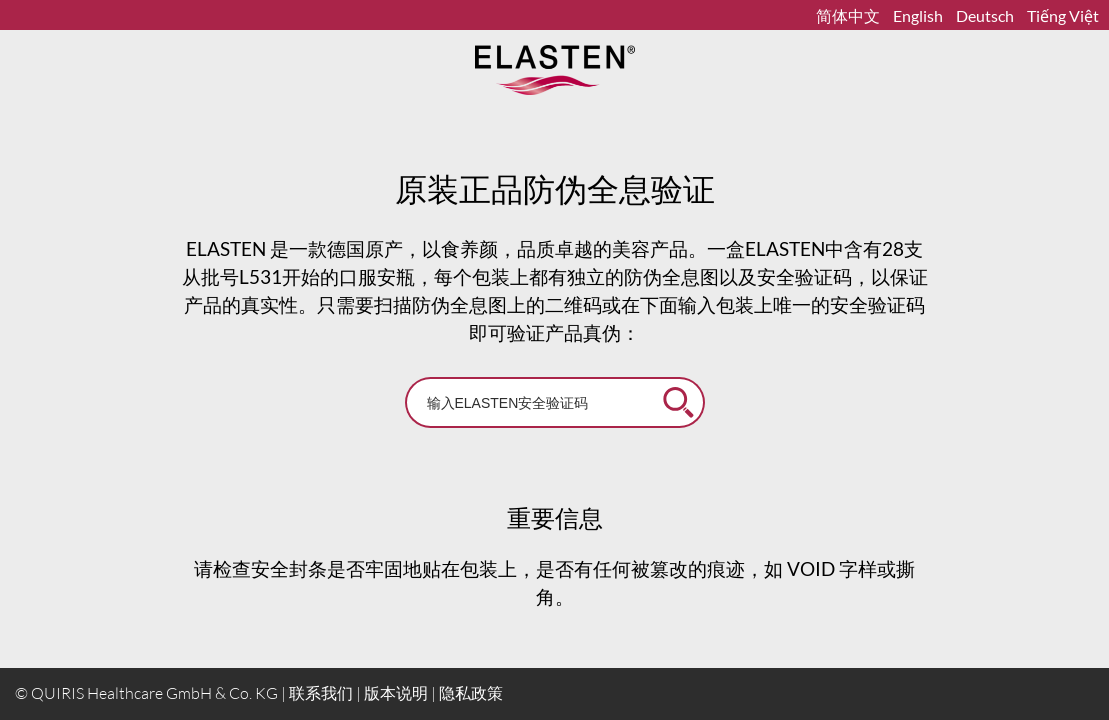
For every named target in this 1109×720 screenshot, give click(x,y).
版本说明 (396, 693)
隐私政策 (471, 693)
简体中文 (849, 15)
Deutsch (986, 15)
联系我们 (321, 693)
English (919, 15)
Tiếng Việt (1063, 15)
